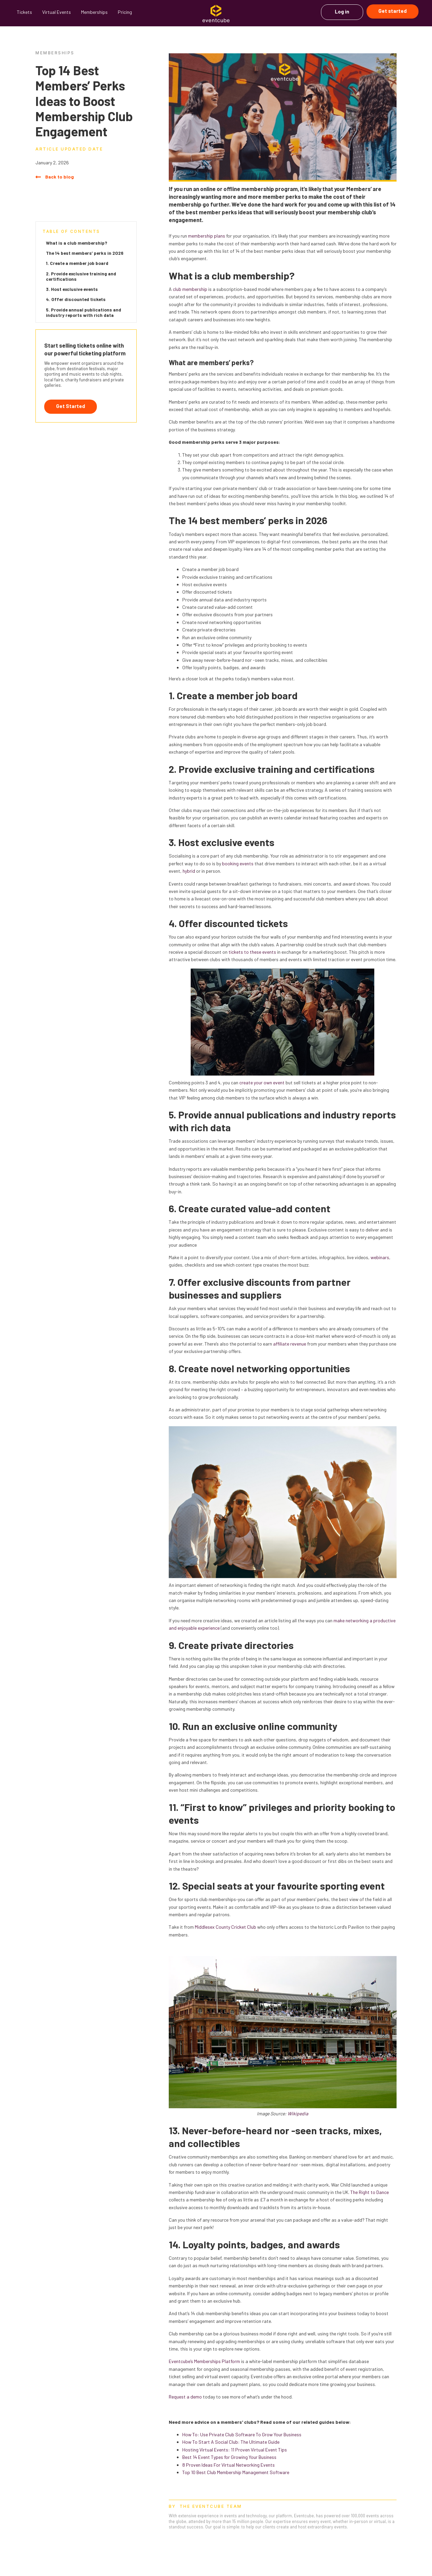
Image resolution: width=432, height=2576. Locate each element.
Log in (342, 11)
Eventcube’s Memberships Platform (204, 2361)
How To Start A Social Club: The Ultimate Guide (230, 2442)
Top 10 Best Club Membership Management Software (235, 2472)
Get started (392, 11)
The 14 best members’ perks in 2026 (85, 253)
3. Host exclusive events (72, 289)
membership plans (206, 236)
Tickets (24, 12)
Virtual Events (56, 12)
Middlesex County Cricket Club (225, 1927)
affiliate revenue (289, 1344)
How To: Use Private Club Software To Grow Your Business (241, 2434)
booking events (237, 863)
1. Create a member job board (77, 263)
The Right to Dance (369, 2192)
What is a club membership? (76, 243)
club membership (190, 289)
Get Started (70, 406)
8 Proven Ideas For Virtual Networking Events (228, 2465)
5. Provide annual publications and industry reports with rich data (83, 312)
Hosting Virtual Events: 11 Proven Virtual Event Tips (234, 2449)
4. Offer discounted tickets (76, 299)
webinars (380, 1257)
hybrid (189, 871)
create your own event (262, 1082)
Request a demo (185, 2396)
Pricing (125, 12)
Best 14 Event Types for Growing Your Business (229, 2457)
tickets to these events (252, 952)
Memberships (94, 12)
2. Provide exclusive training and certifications (81, 276)
